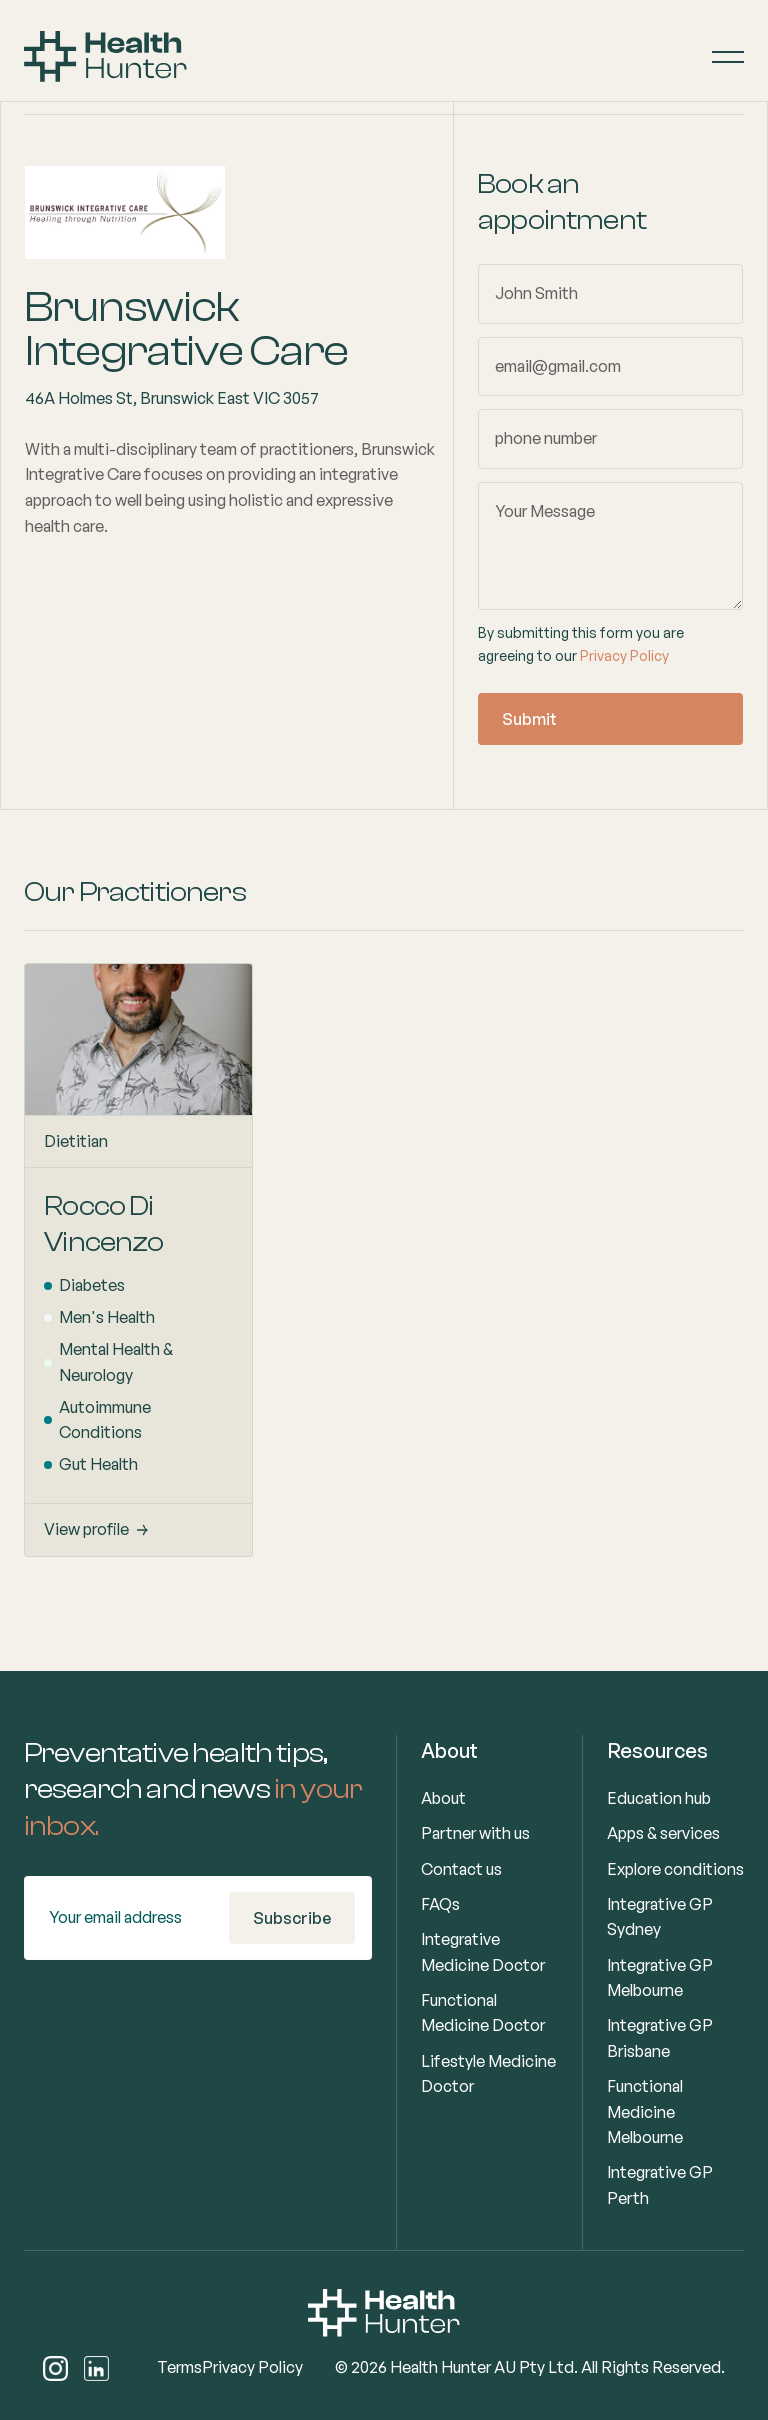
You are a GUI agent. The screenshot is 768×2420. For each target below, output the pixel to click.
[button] (728, 57)
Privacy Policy (624, 655)
